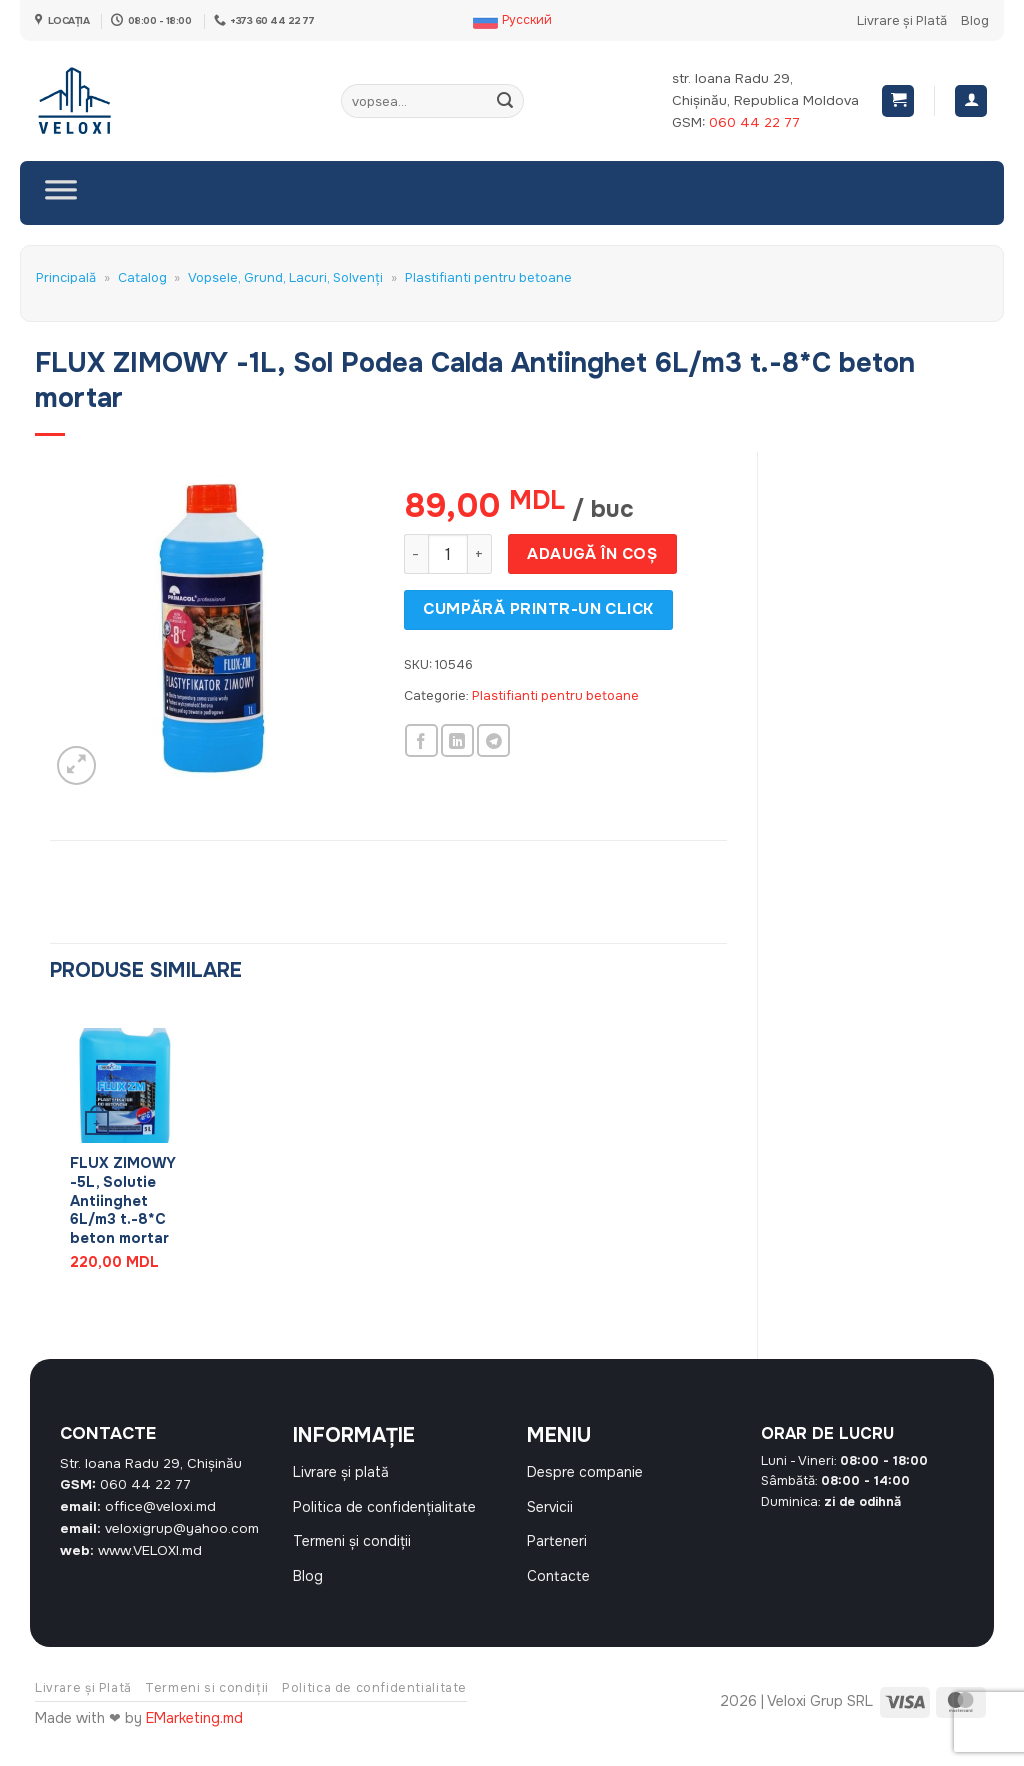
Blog (975, 21)
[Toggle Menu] (61, 193)
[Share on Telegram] (493, 740)
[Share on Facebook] (421, 740)
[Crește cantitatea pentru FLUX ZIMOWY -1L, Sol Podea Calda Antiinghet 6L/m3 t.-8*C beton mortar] (480, 554)
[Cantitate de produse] (448, 554)
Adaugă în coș (592, 554)
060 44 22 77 (754, 122)
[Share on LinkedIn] (457, 740)
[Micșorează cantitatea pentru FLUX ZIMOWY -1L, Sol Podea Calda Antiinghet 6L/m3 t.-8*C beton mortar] (416, 554)
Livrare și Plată (902, 21)
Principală (66, 278)
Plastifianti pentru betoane (488, 278)
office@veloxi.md (160, 1506)
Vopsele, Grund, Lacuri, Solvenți (285, 278)
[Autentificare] (971, 101)
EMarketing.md (194, 1739)
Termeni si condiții (207, 1709)
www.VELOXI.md (150, 1550)
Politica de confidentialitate (374, 1709)
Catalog (142, 278)
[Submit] (506, 101)
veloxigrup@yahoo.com (182, 1528)
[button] (898, 101)
